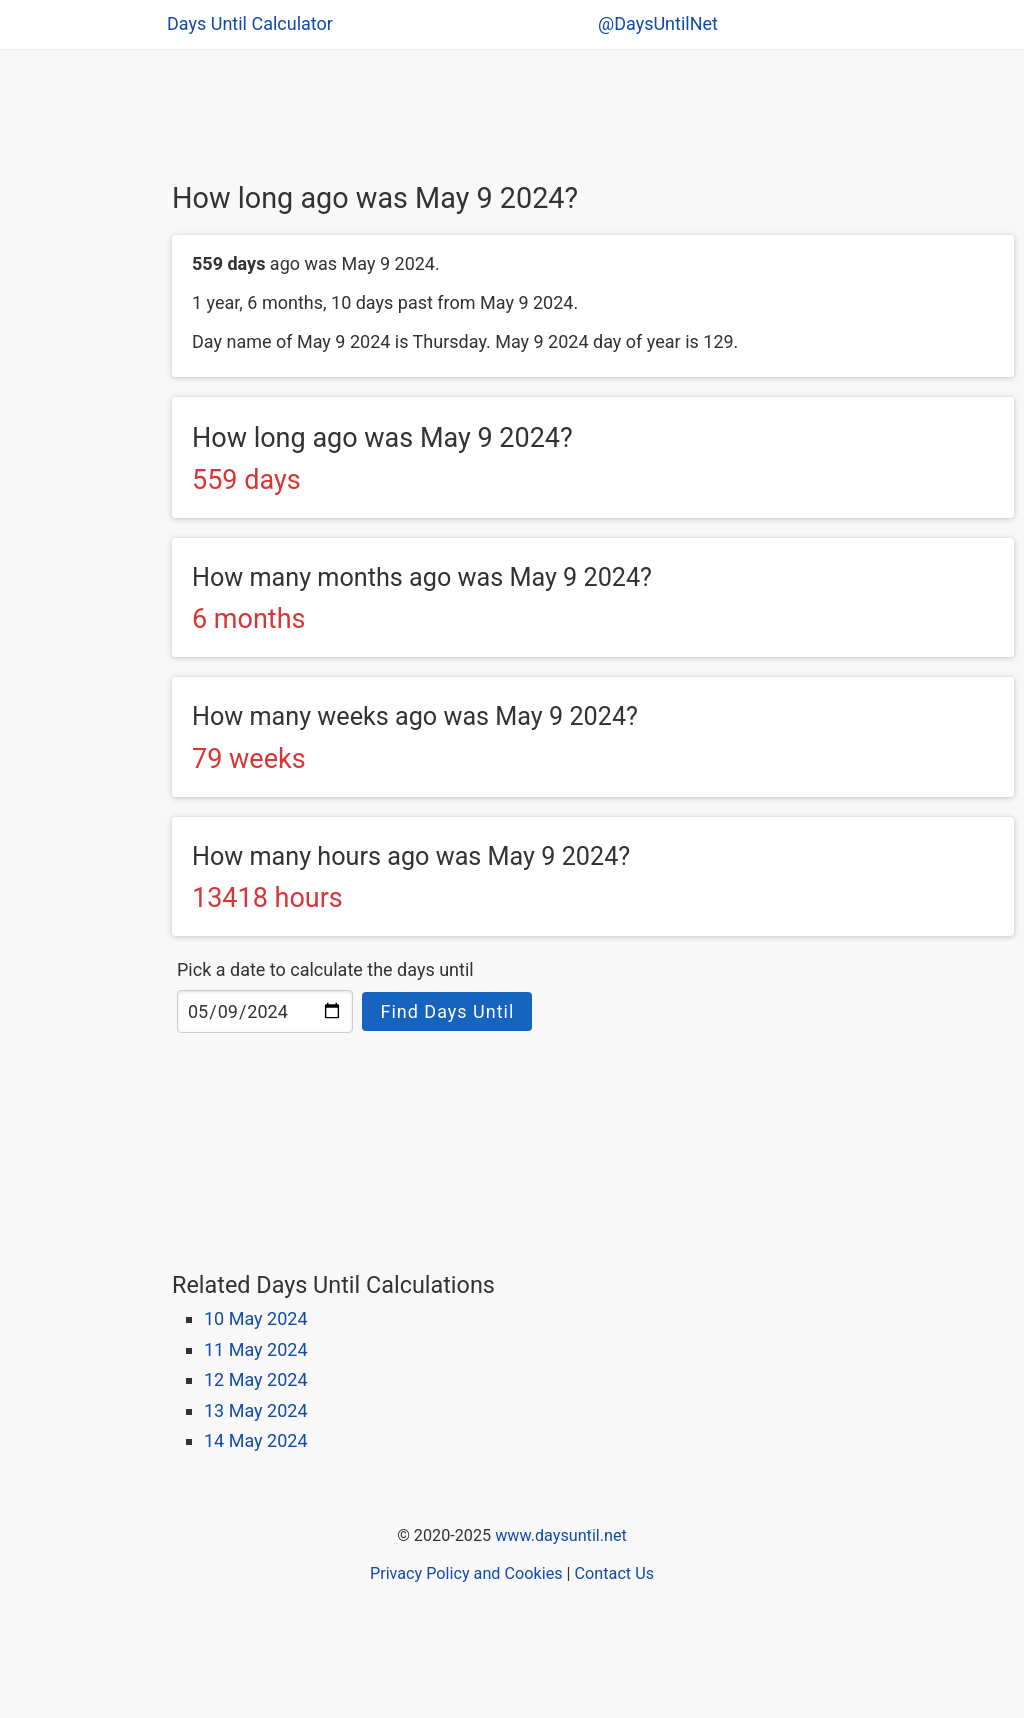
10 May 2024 (256, 1318)
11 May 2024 (256, 1349)
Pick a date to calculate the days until (325, 969)
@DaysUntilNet (658, 23)
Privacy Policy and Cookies (466, 1573)
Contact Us (614, 1573)
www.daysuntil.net (561, 1535)
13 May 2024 (256, 1410)
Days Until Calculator (250, 23)
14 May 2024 (256, 1440)
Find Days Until (447, 1011)
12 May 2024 (256, 1379)
